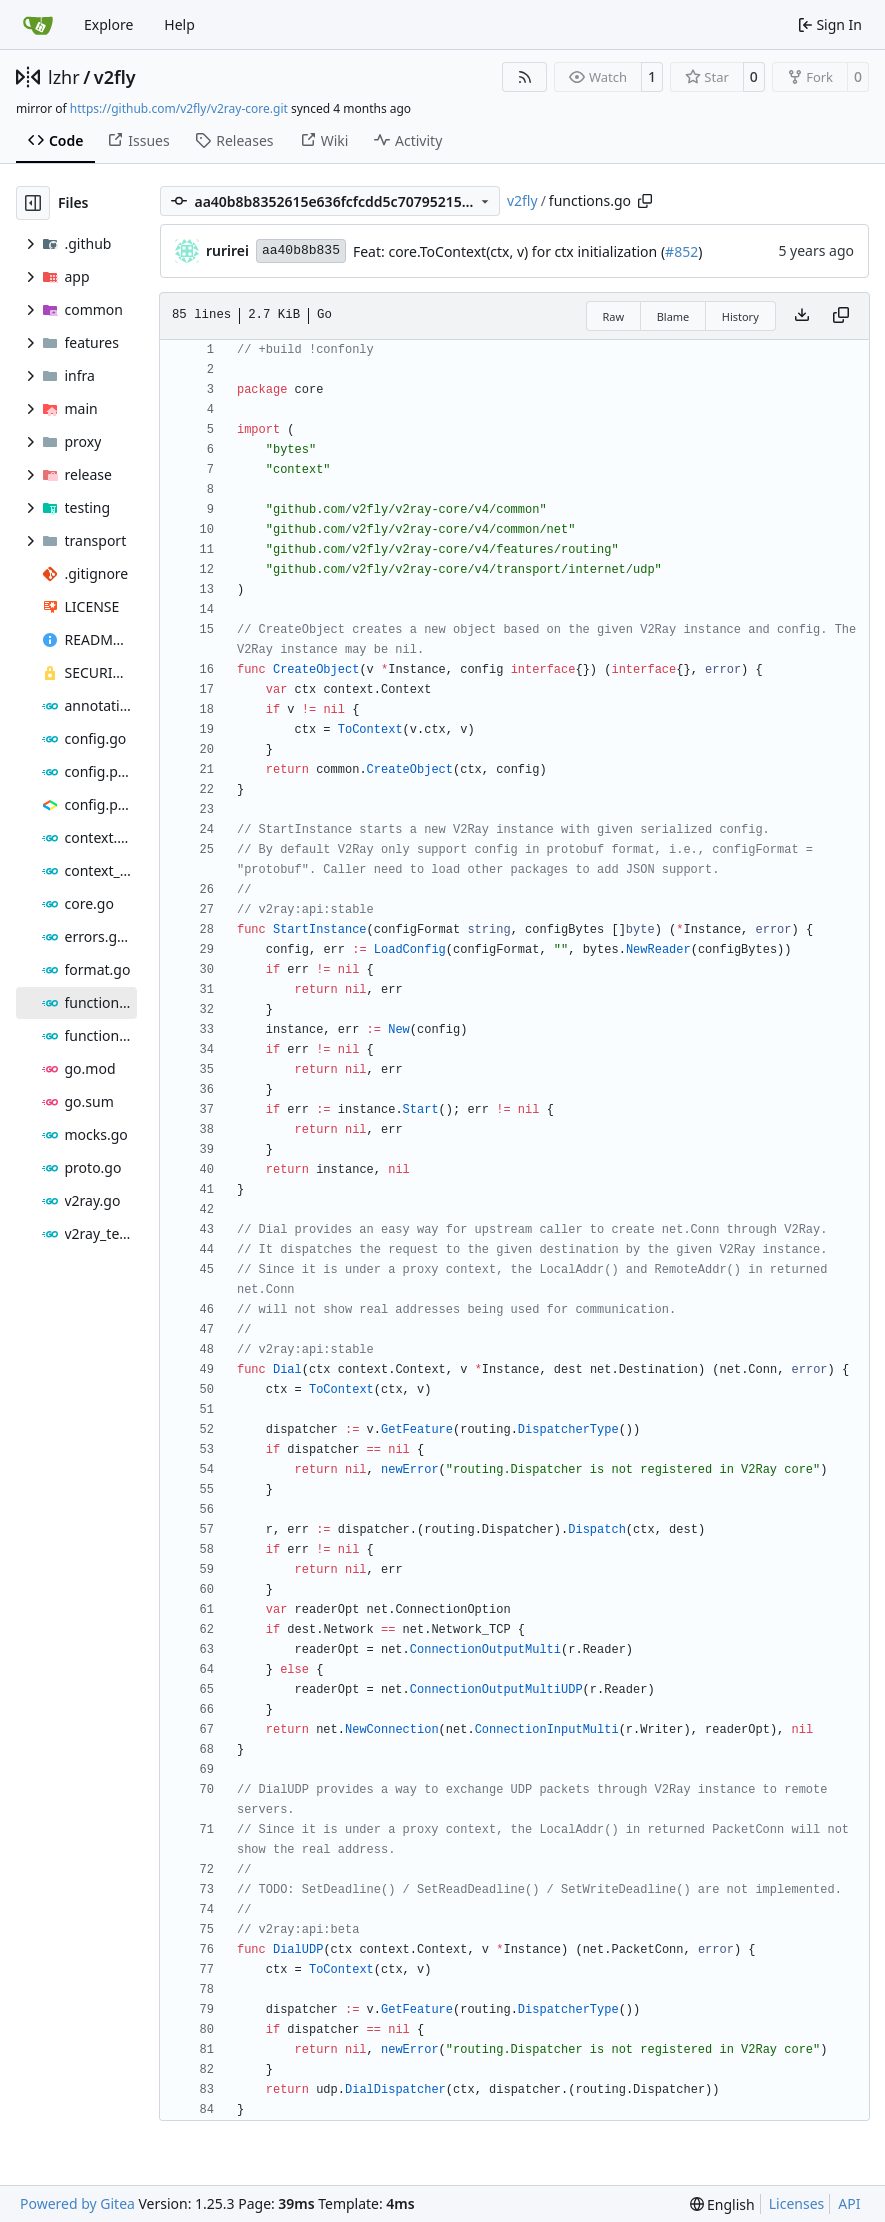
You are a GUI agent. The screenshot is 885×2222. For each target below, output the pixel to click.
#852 (681, 251)
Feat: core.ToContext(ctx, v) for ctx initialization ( (509, 251)
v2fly (115, 77)
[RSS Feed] (525, 77)
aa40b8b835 (301, 250)
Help (179, 24)
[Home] (38, 25)
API (849, 2203)
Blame (673, 316)
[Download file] (802, 316)
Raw (614, 316)
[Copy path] (645, 201)
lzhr (64, 77)
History (740, 316)
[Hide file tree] (33, 203)
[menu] (722, 2204)
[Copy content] (841, 316)
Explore (108, 24)
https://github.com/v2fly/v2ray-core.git (179, 108)
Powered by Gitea (77, 2203)
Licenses (797, 2203)
